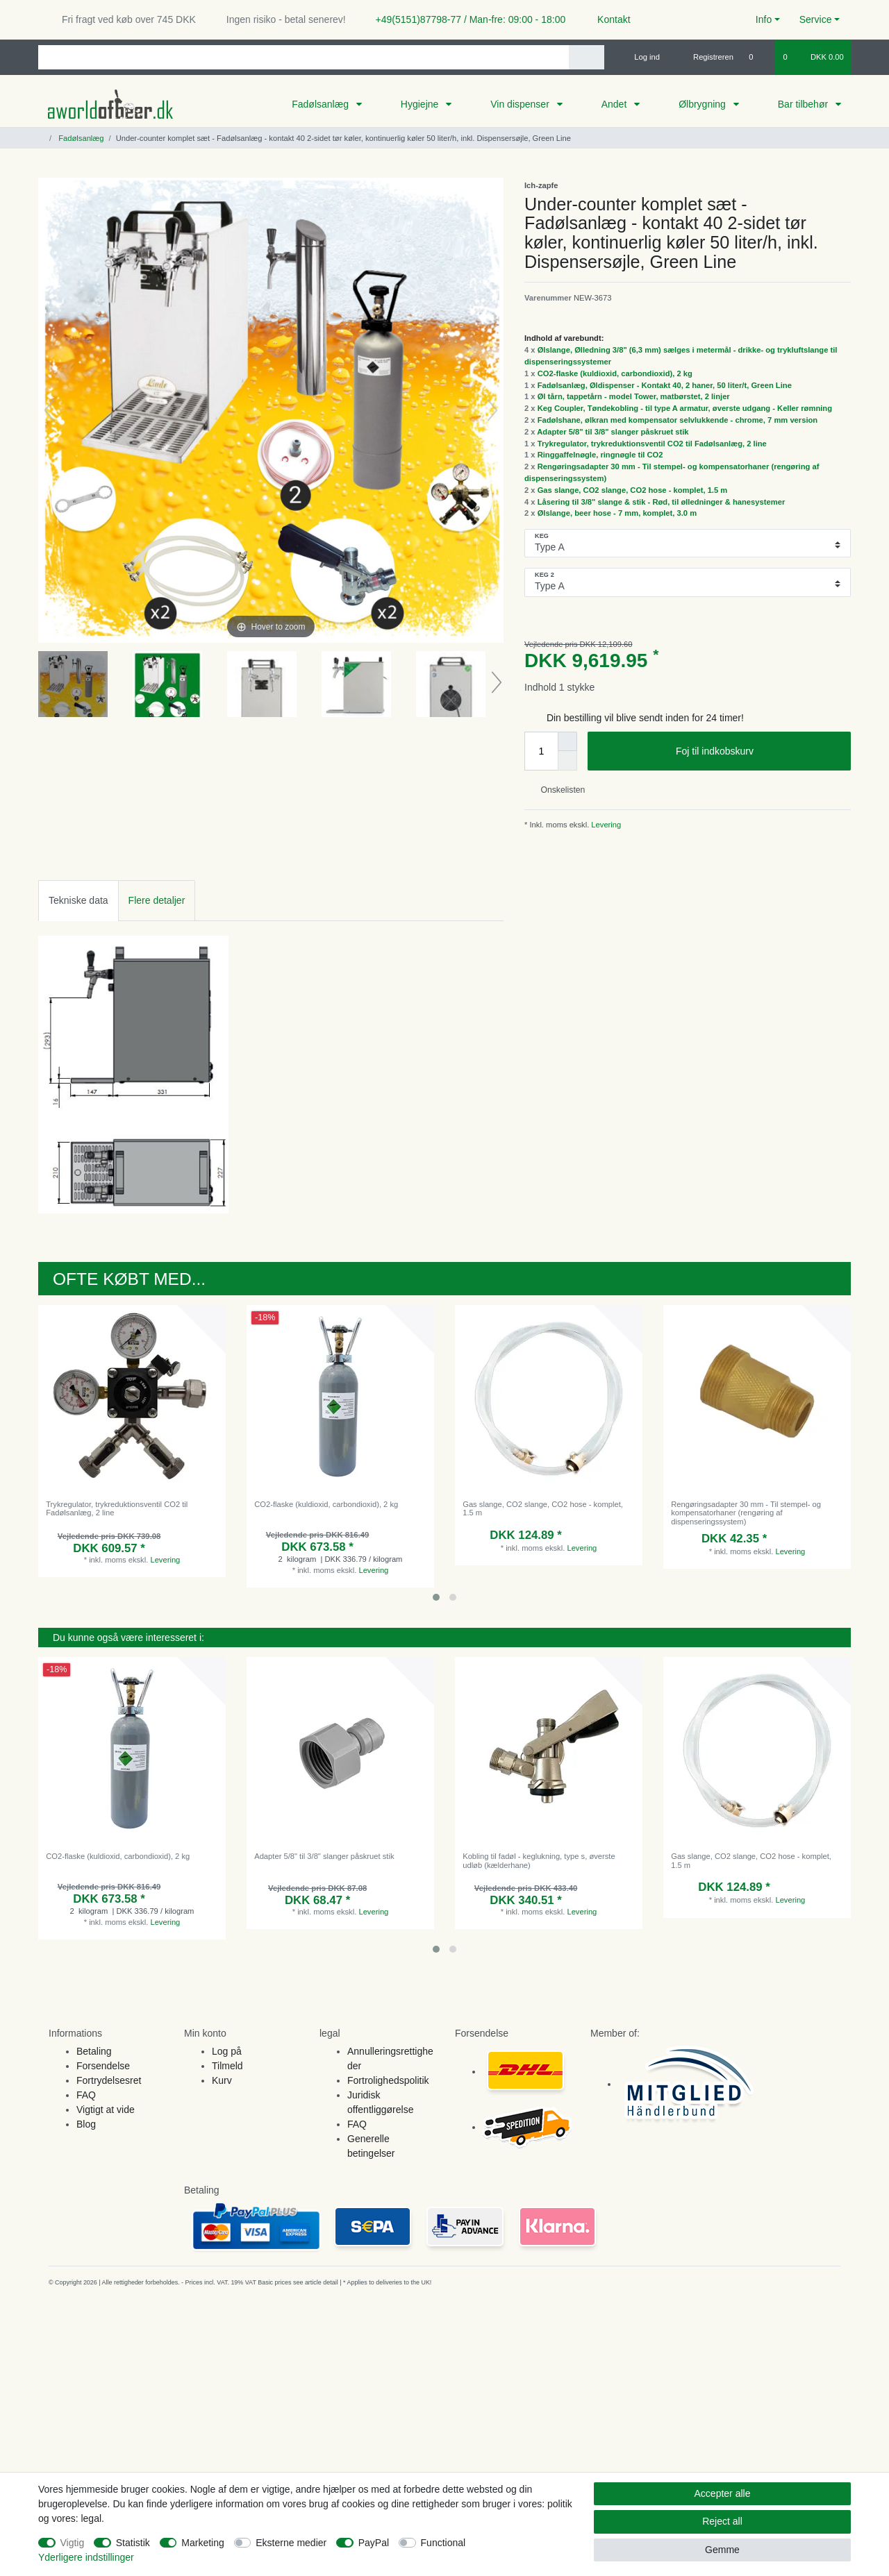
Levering (605, 824)
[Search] (586, 57)
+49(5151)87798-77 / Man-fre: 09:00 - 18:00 (465, 19)
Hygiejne (421, 104)
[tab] (78, 900)
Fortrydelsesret (108, 2080)
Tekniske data (78, 900)
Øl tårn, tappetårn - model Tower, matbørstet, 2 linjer (634, 396)
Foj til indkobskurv (758, 752)
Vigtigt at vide (105, 2109)
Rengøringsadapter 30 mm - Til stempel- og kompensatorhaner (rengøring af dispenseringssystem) (746, 1513)
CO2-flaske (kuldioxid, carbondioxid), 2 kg (615, 373)
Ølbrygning (704, 104)
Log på (227, 2051)
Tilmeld (227, 2065)
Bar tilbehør (804, 104)
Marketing (202, 2542)
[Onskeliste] (758, 57)
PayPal (373, 2542)
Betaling (94, 2051)
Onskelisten (557, 790)
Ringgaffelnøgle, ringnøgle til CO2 (600, 455)
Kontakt (607, 19)
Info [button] (764, 19)
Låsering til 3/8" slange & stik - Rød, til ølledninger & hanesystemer (662, 502)
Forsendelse (103, 2065)
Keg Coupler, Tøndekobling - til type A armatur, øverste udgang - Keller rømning (685, 408)
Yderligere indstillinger (86, 2557)
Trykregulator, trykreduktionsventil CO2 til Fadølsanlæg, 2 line (652, 443)
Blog (86, 2124)
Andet (615, 104)
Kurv (222, 2080)
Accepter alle (723, 2493)
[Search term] (303, 57)
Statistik (133, 2542)
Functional (443, 2542)
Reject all (722, 2521)
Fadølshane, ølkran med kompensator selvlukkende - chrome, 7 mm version (678, 420)
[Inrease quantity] (567, 741)
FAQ (86, 2095)
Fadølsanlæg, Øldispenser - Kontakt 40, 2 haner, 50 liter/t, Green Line (665, 385)
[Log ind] (641, 57)
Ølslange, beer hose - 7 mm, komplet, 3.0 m (617, 513)
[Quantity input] (541, 751)
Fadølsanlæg (321, 104)
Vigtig (72, 2542)
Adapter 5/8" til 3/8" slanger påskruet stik (612, 432)
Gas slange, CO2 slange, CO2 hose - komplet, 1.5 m (633, 490)
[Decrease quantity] (567, 761)
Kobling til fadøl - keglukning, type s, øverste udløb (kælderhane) (539, 1860)
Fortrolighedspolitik (388, 2080)
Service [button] (815, 19)
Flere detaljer (156, 900)
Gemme (722, 2549)
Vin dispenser (520, 104)
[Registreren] (705, 57)
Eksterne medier (291, 2542)
